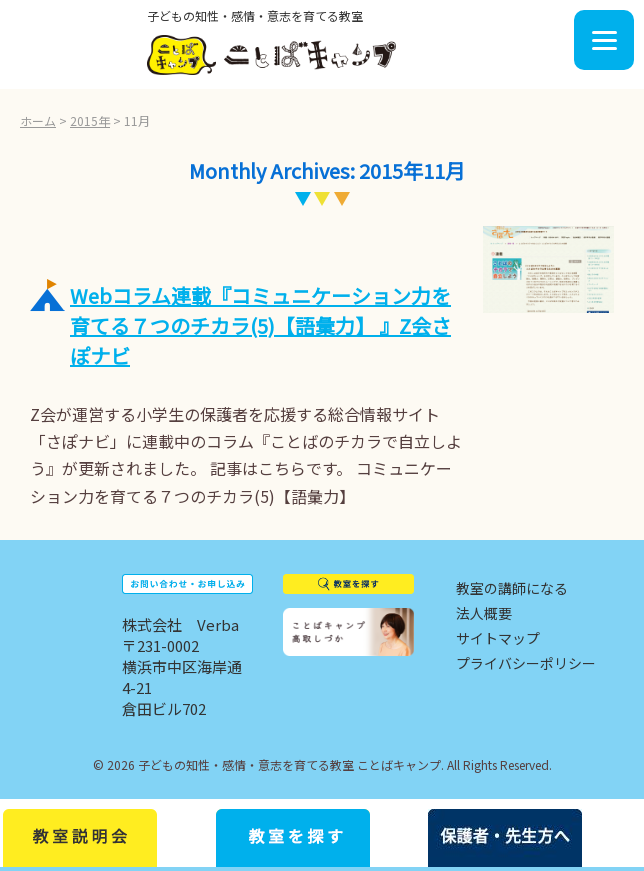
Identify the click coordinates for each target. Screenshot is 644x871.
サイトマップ (498, 638)
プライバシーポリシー (526, 663)
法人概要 (484, 613)
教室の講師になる (512, 588)
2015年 (90, 120)
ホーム (38, 120)
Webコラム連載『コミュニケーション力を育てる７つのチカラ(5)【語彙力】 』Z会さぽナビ (260, 325)
